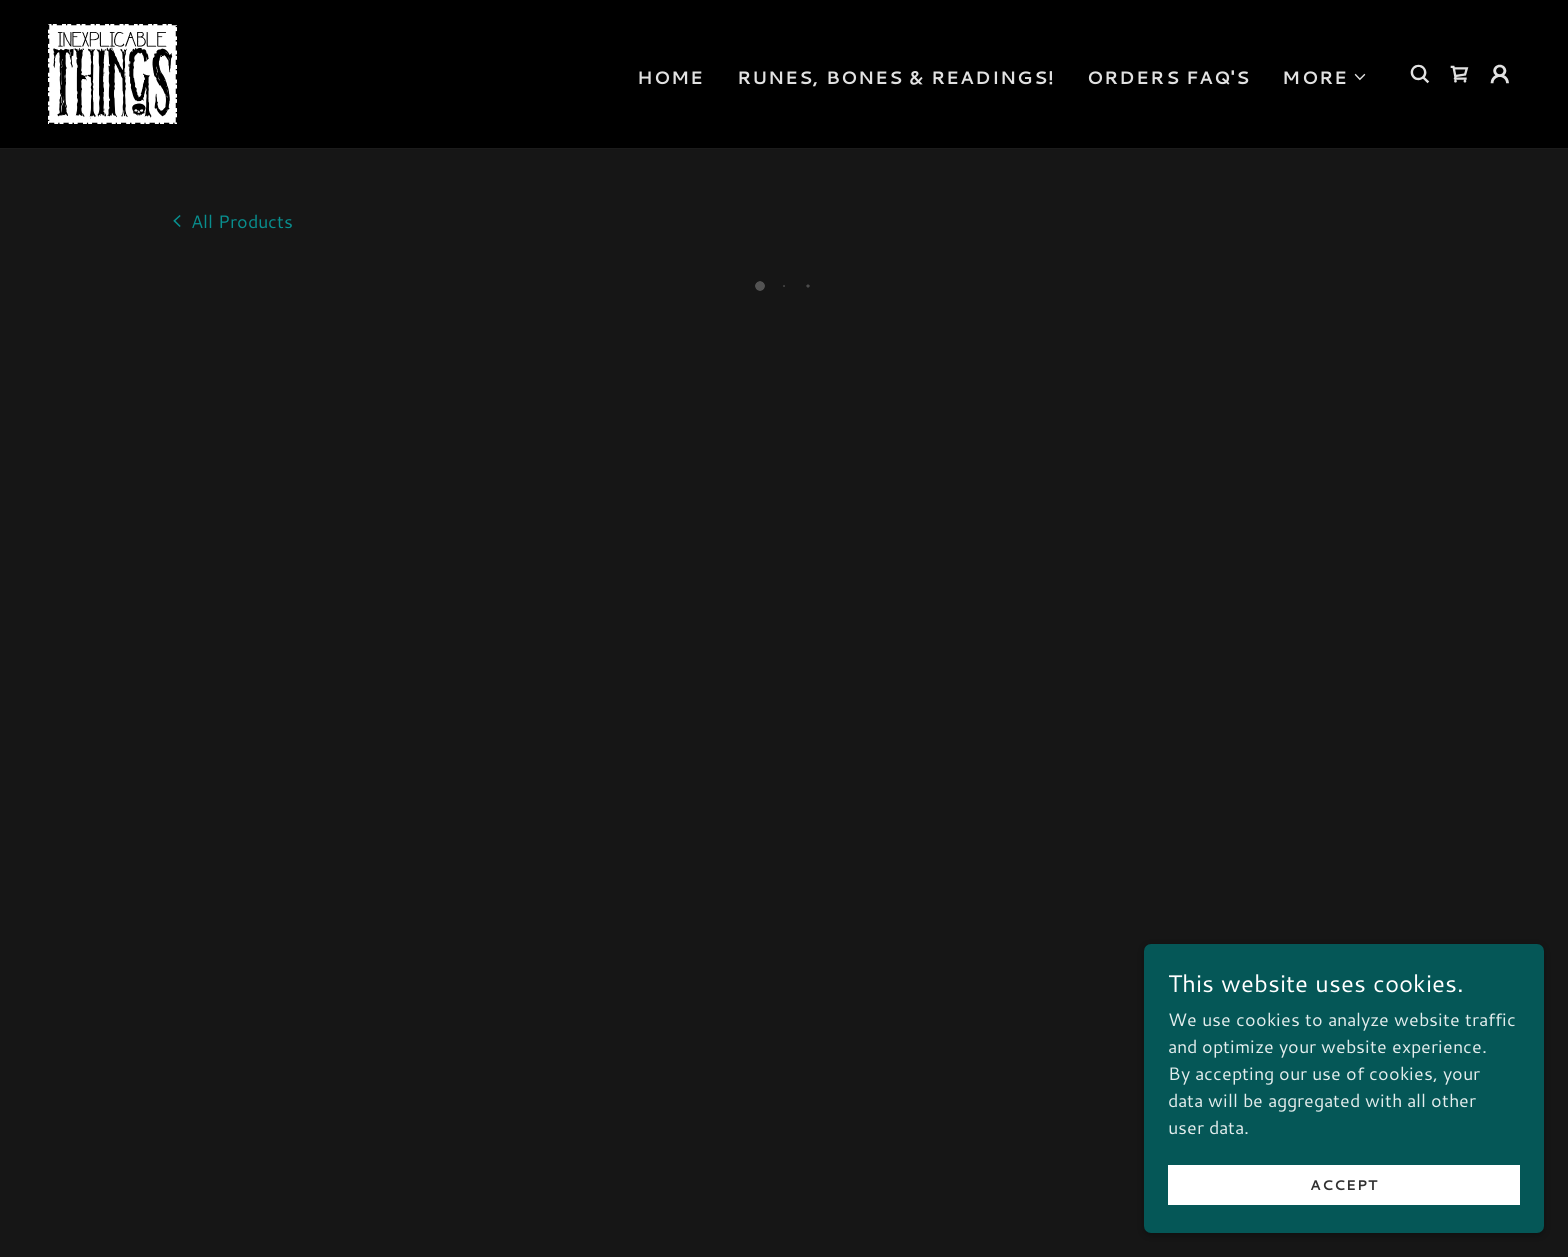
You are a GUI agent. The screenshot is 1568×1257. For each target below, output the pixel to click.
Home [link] (671, 74)
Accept (1343, 1185)
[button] (1325, 74)
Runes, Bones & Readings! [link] (896, 74)
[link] (110, 69)
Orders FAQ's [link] (1169, 74)
